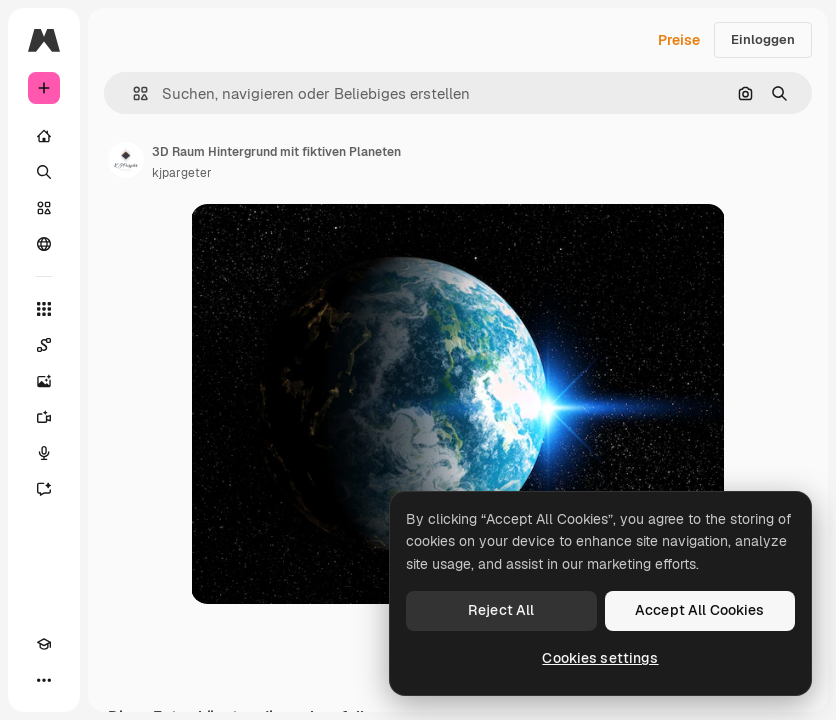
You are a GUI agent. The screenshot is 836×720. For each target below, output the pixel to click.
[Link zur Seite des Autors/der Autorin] (126, 160)
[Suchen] (44, 172)
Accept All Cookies (700, 610)
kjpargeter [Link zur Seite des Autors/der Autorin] (182, 173)
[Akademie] (44, 644)
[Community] (44, 244)
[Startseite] (44, 136)
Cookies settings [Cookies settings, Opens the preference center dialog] (600, 658)
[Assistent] (44, 489)
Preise (679, 40)
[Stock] (44, 208)
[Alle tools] (44, 309)
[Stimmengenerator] (44, 453)
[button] (132, 93)
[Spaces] (44, 345)
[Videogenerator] (44, 417)
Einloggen (763, 39)
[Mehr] (44, 680)
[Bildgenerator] (44, 381)
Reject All (501, 610)
